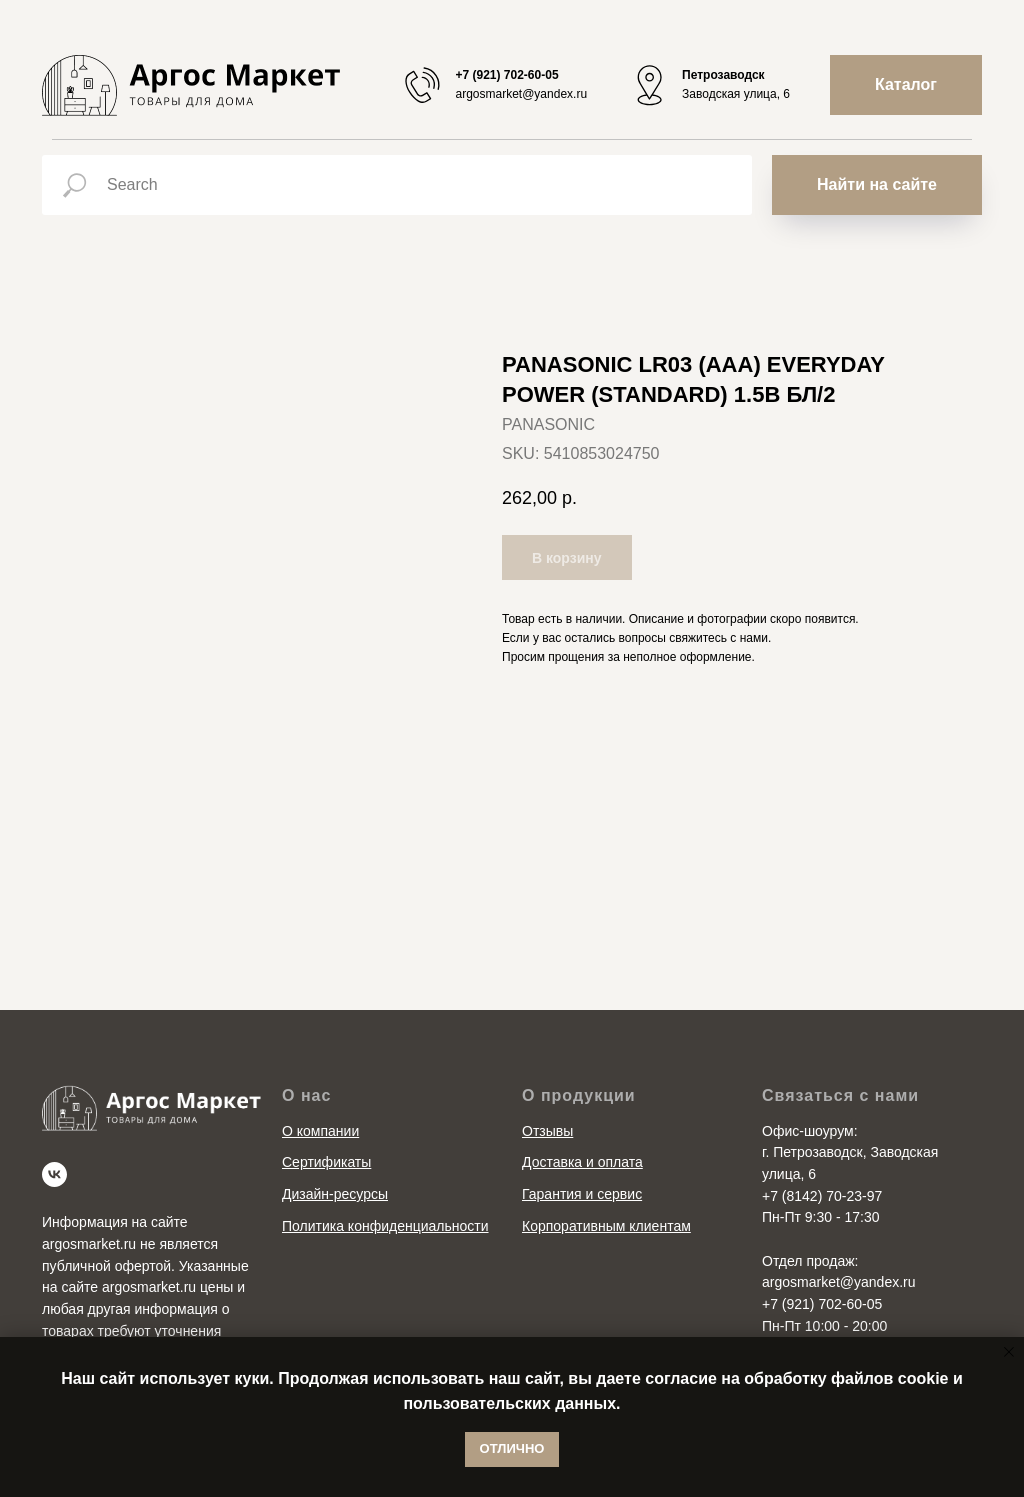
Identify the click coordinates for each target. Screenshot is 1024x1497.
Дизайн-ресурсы (335, 1194)
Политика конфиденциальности (385, 1226)
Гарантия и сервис (582, 1194)
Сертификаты (326, 1162)
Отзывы (547, 1131)
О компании (320, 1131)
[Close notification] (1009, 1352)
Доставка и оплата (582, 1162)
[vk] (54, 1174)
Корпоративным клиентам (606, 1226)
